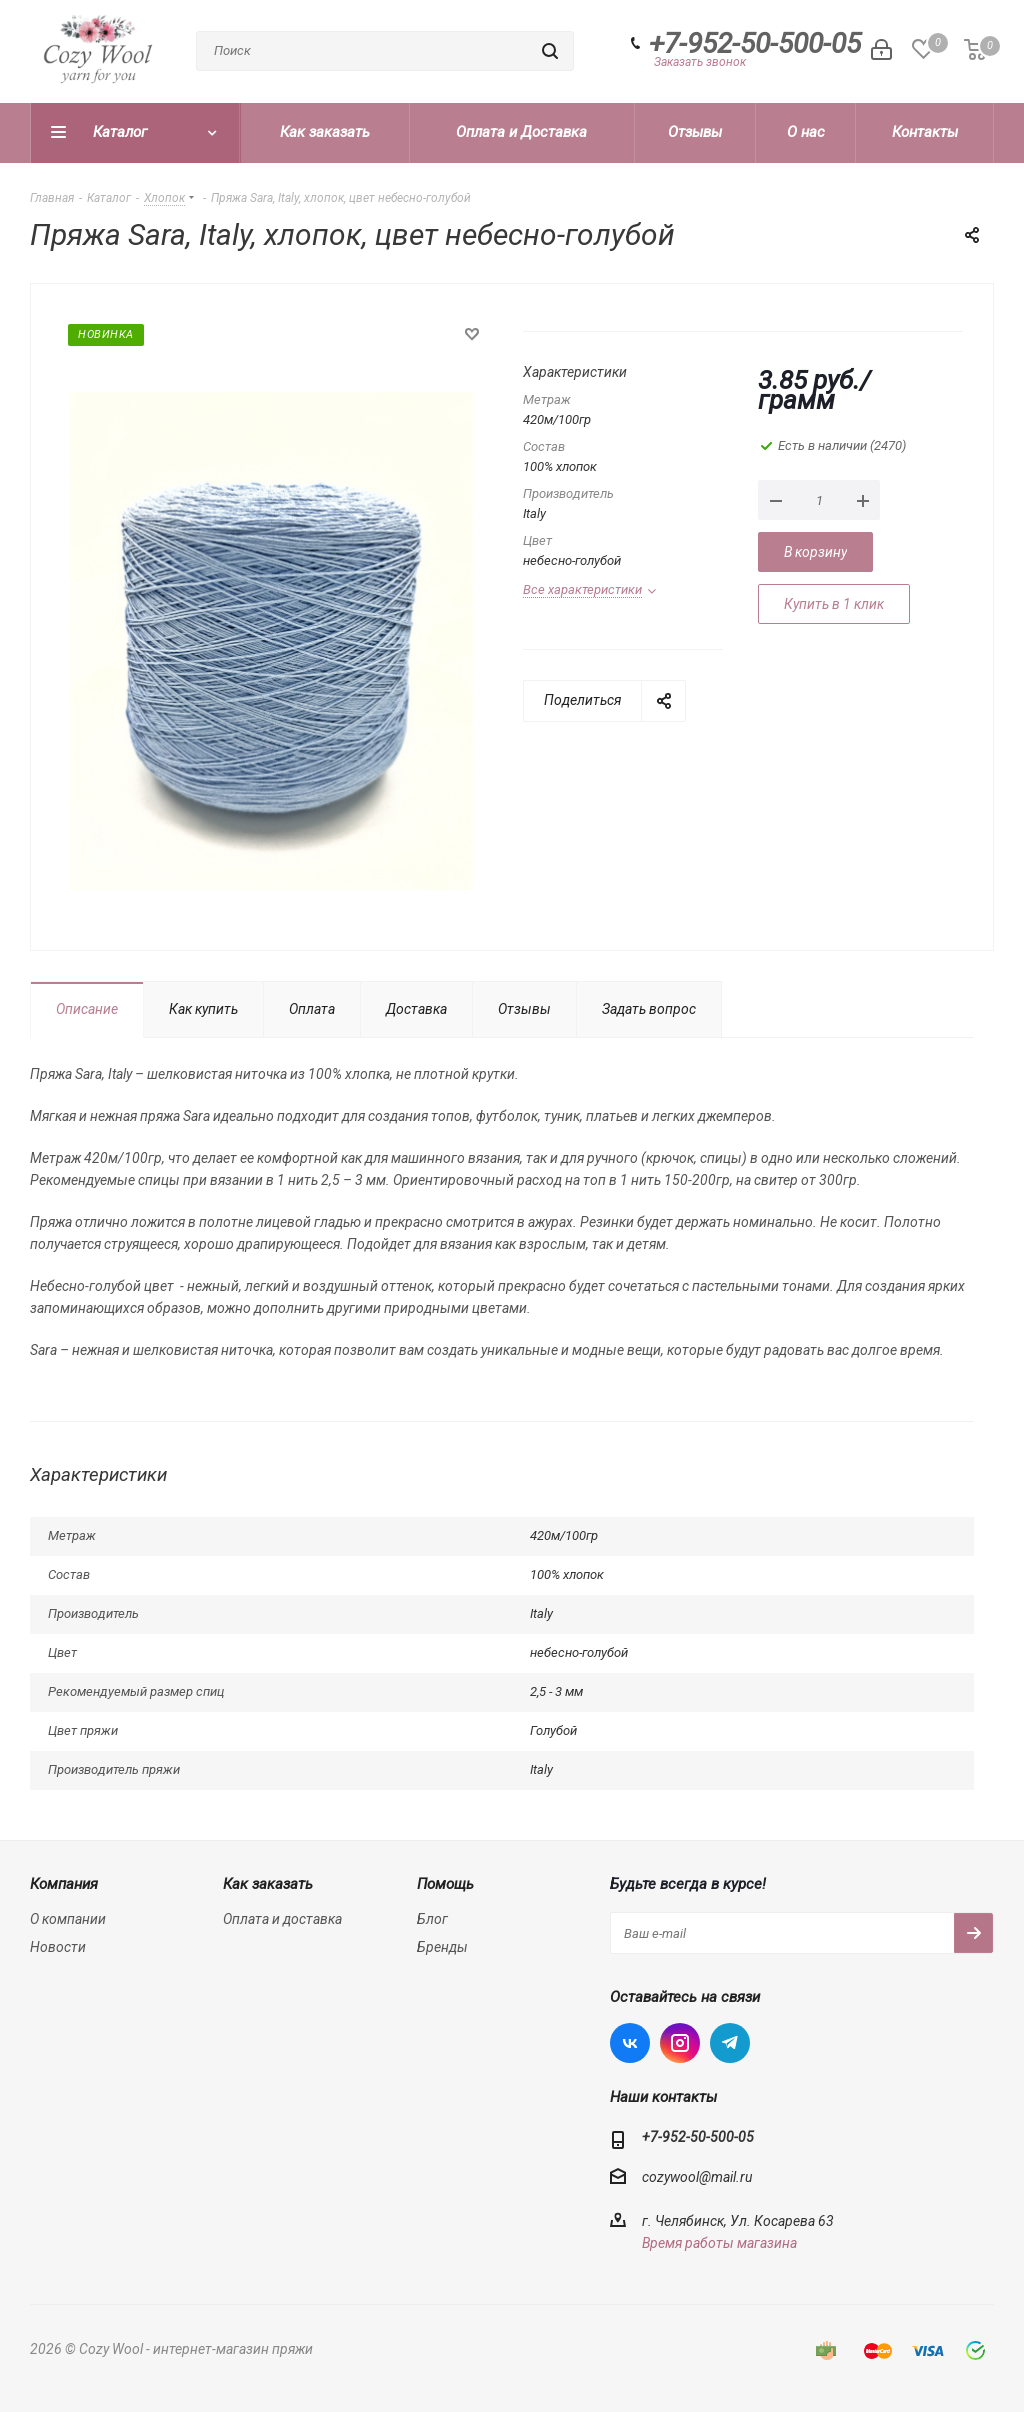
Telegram (730, 2043)
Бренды (442, 1947)
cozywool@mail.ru (697, 2177)
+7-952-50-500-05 (755, 44)
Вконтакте (630, 2043)
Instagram (680, 2043)
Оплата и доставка (282, 1919)
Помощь (445, 1884)
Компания (64, 1884)
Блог (432, 1919)
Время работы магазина (719, 2243)
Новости (58, 1947)
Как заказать (268, 1884)
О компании (68, 1919)
